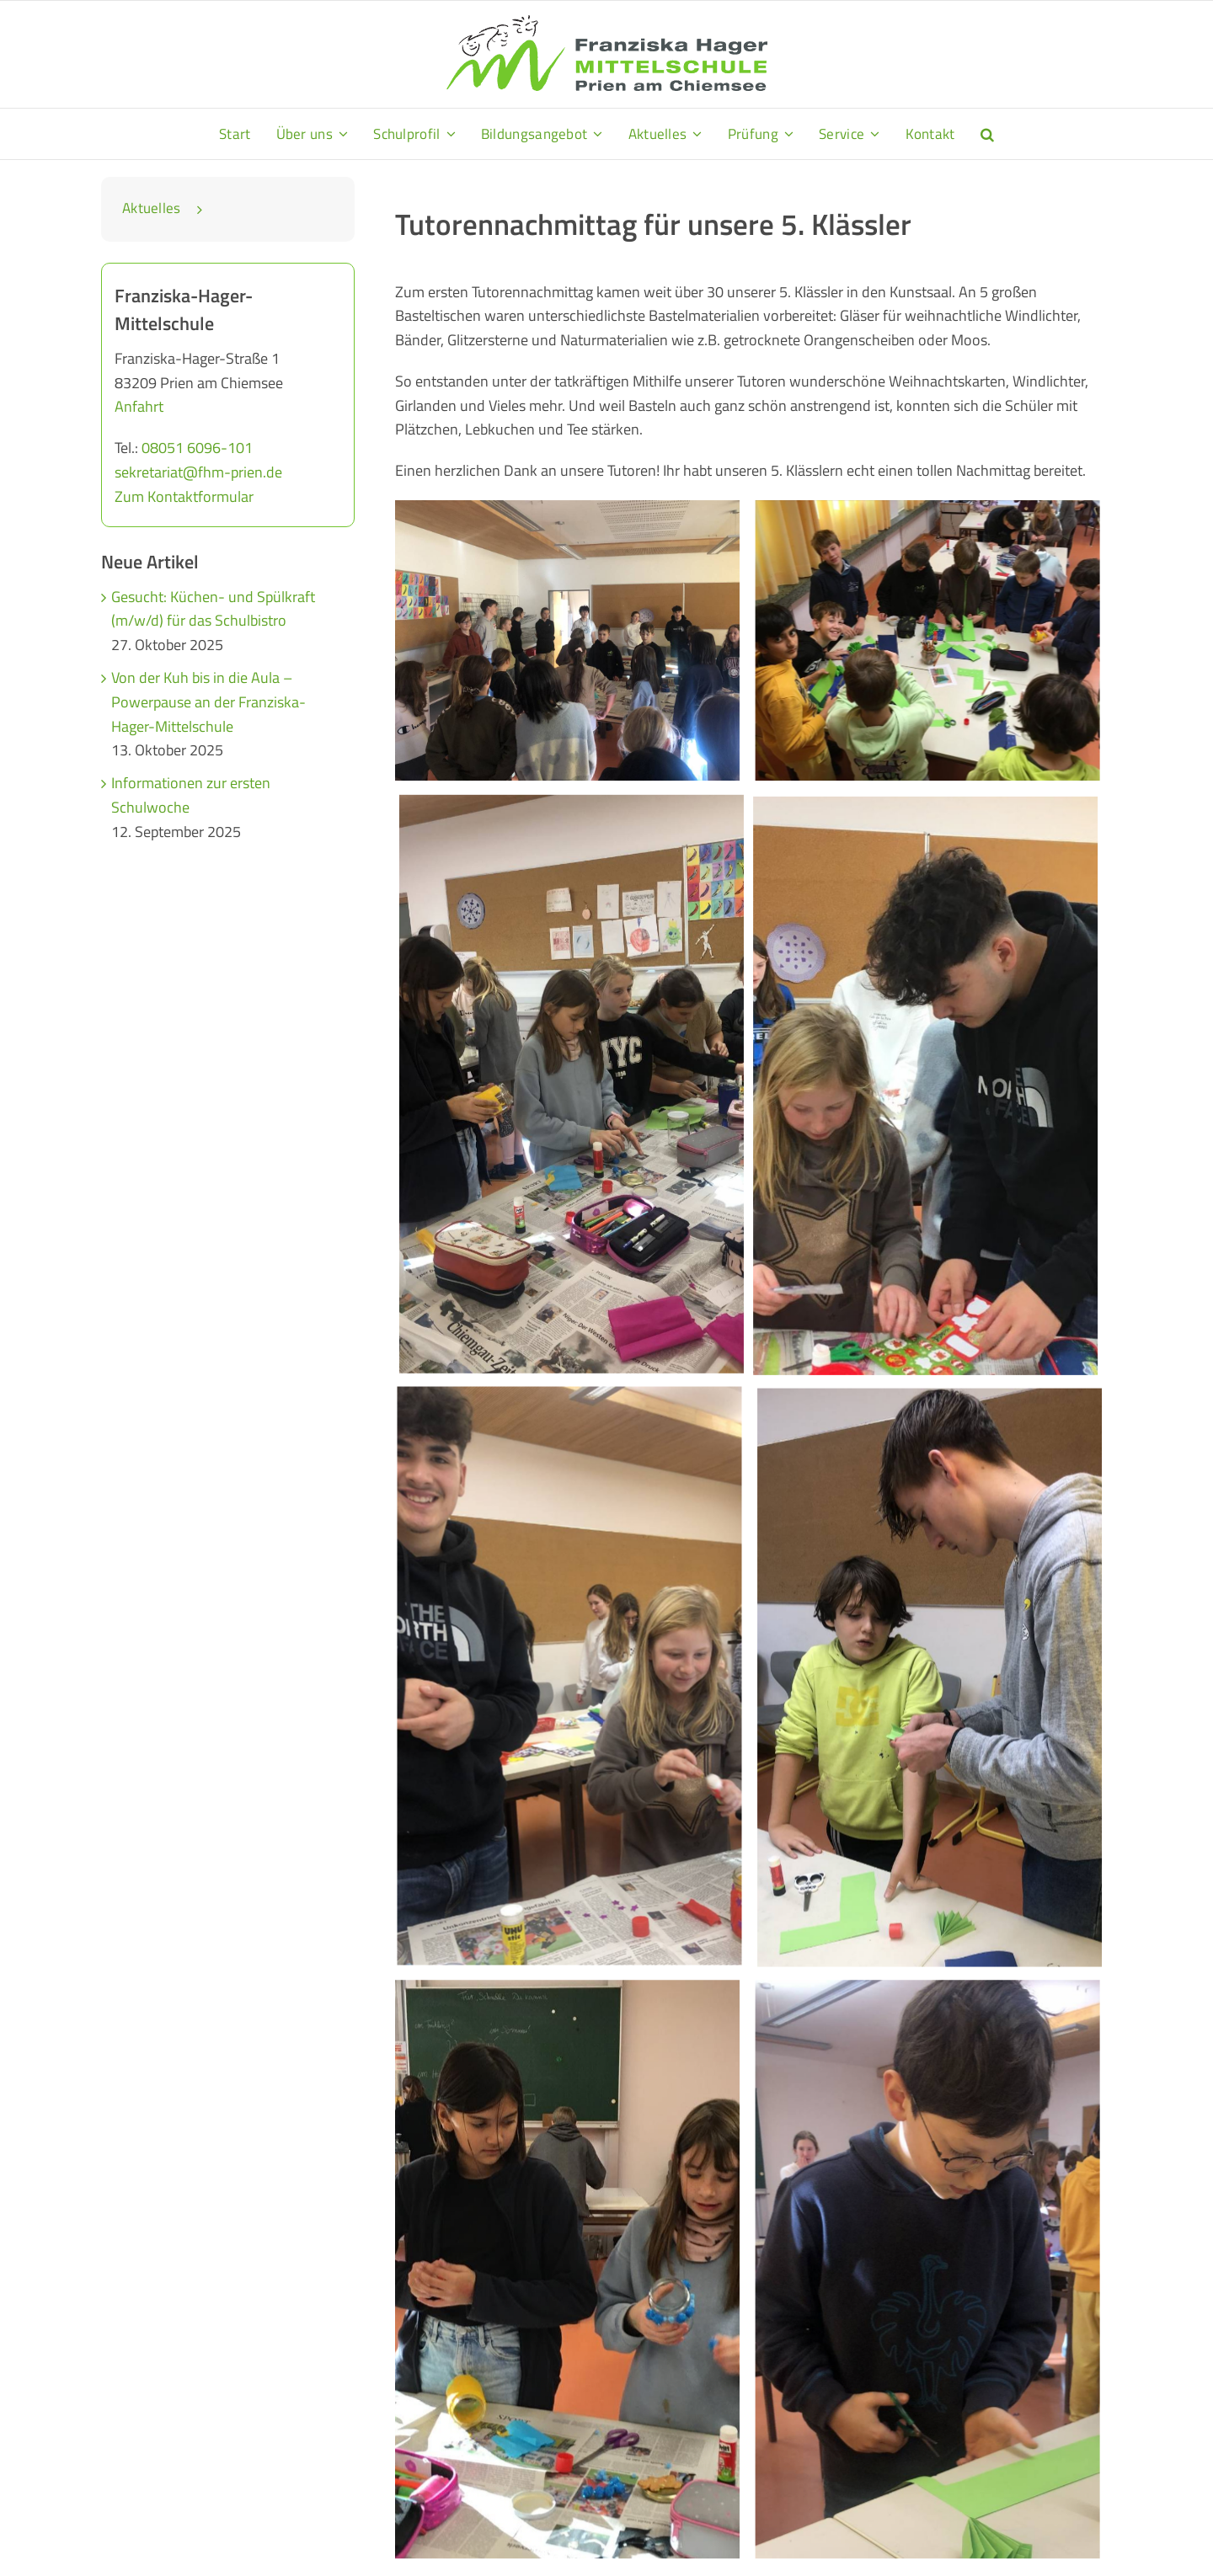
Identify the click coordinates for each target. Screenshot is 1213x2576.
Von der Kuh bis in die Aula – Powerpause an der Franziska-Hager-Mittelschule (208, 702)
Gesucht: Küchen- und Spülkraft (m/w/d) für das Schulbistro (213, 608)
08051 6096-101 (197, 447)
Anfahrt (139, 406)
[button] (987, 134)
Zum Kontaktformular (184, 496)
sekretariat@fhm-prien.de (198, 472)
